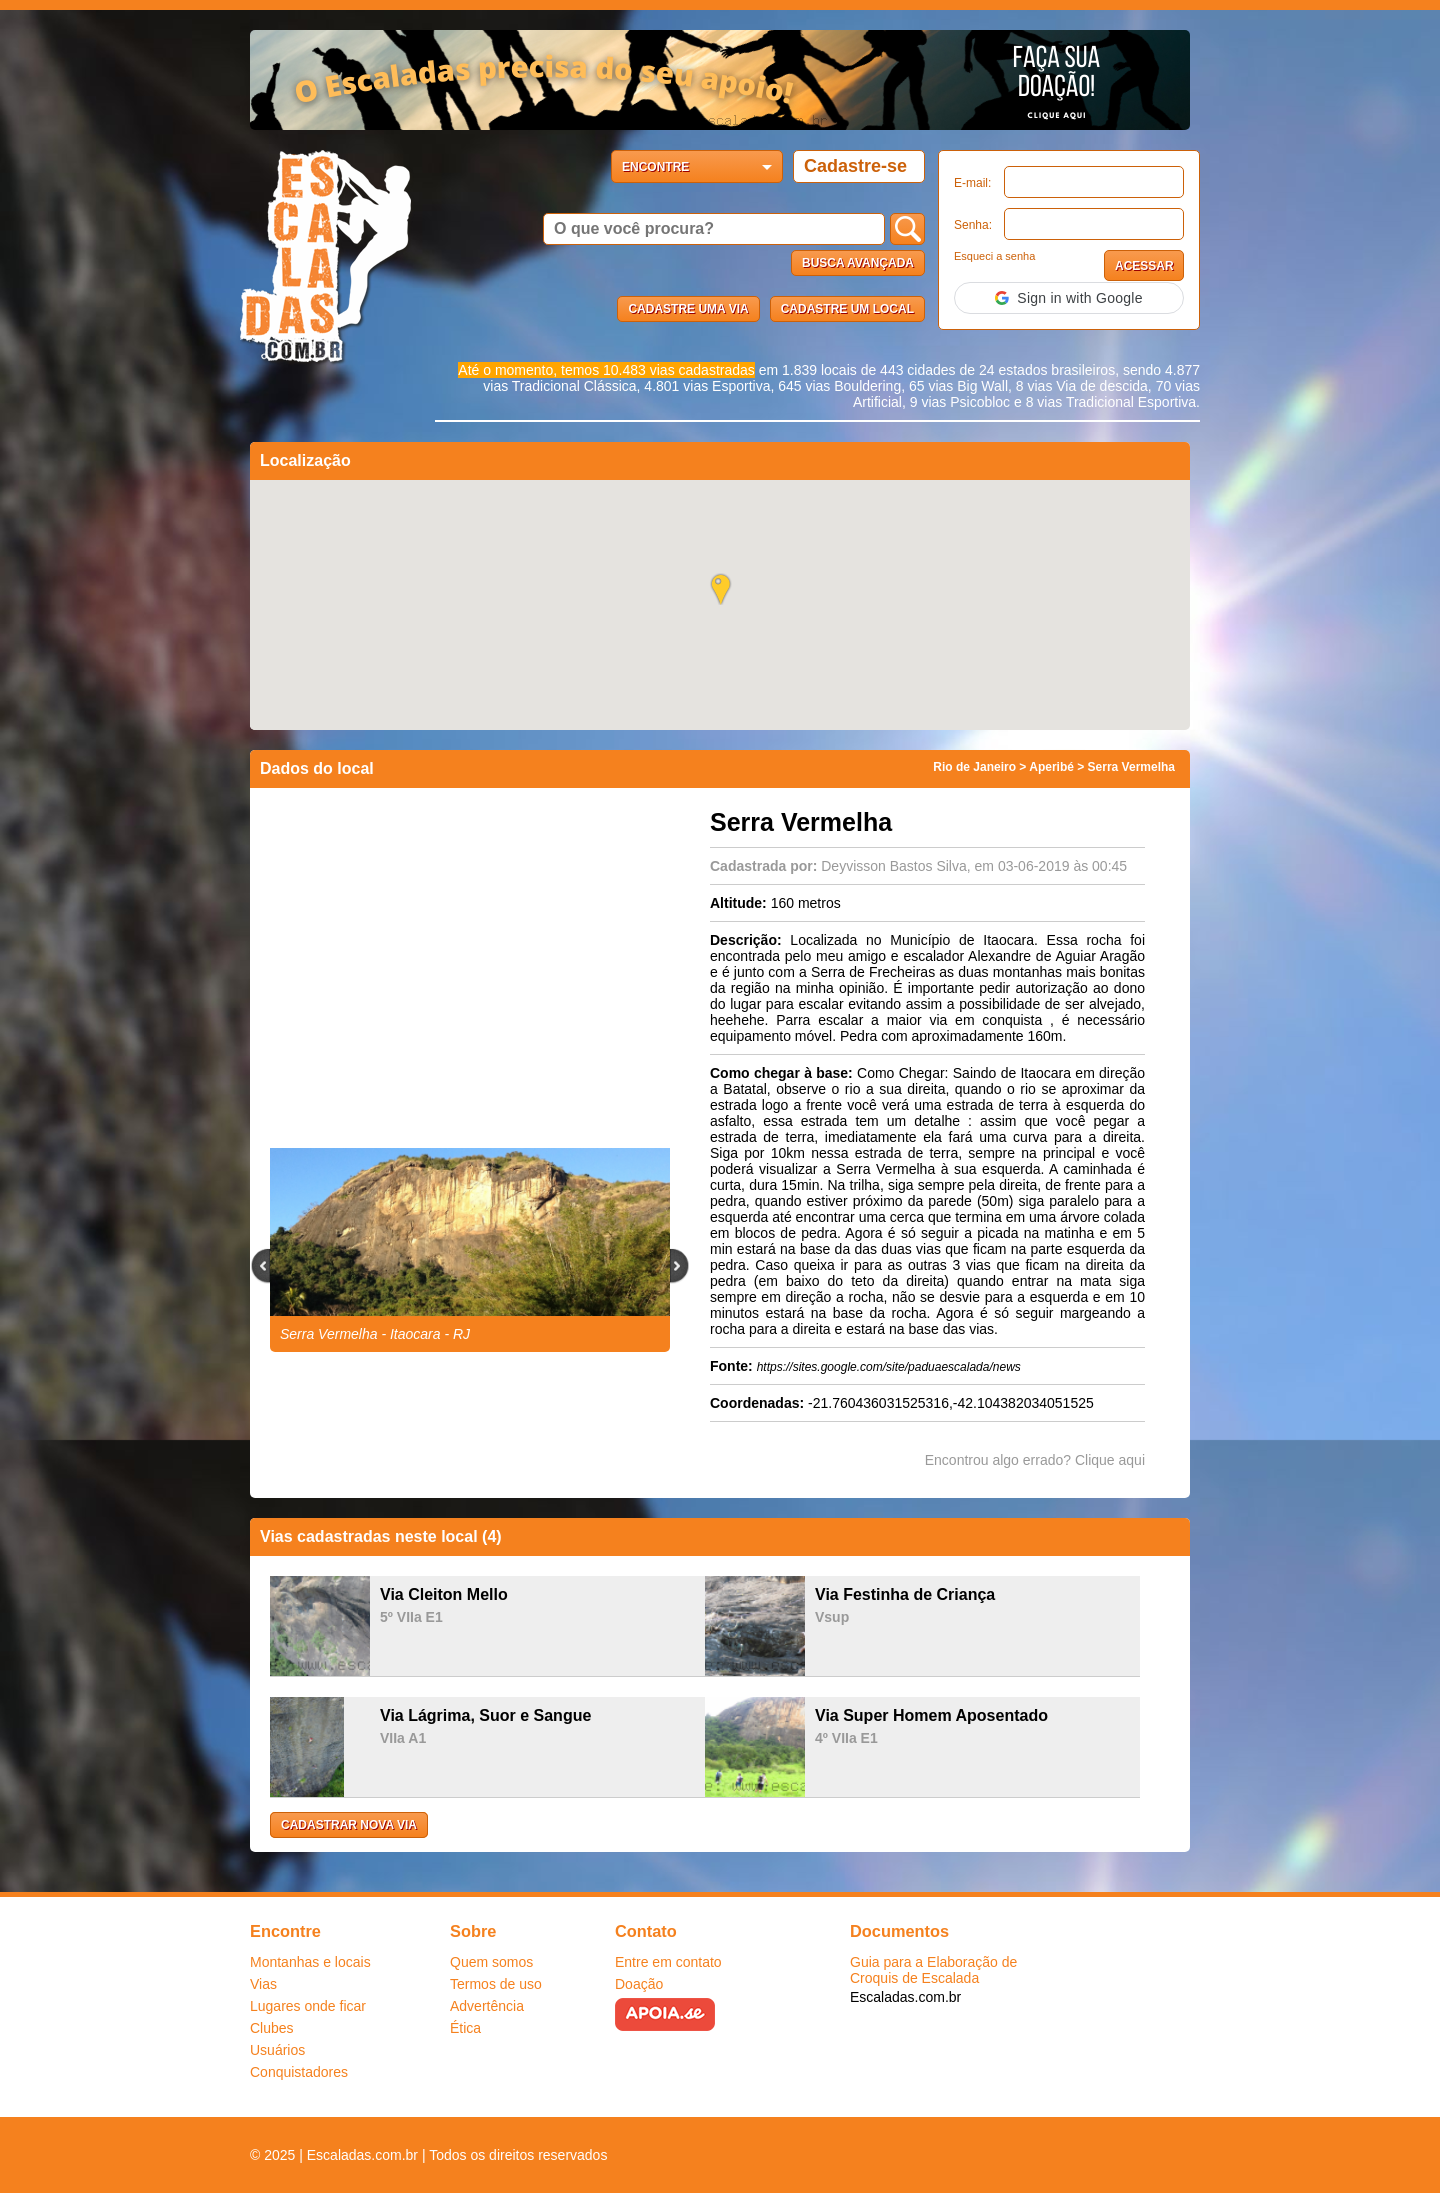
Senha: (973, 225)
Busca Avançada (858, 263)
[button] (1069, 298)
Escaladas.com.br (905, 1997)
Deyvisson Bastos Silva (894, 866)
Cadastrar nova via (349, 1825)
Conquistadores (299, 2072)
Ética (465, 2028)
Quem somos (491, 1962)
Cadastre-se (855, 166)
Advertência (487, 2006)
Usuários (277, 2050)
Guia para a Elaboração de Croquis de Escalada (933, 1970)
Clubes (272, 2028)
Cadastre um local (847, 309)
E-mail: (972, 183)
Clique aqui (1110, 1460)
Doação (639, 1984)
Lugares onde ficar (308, 2006)
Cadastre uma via (688, 309)
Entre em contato (668, 1962)
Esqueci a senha (994, 256)
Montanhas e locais (310, 1962)
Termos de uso (496, 1984)
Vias (263, 1984)
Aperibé (1051, 767)
